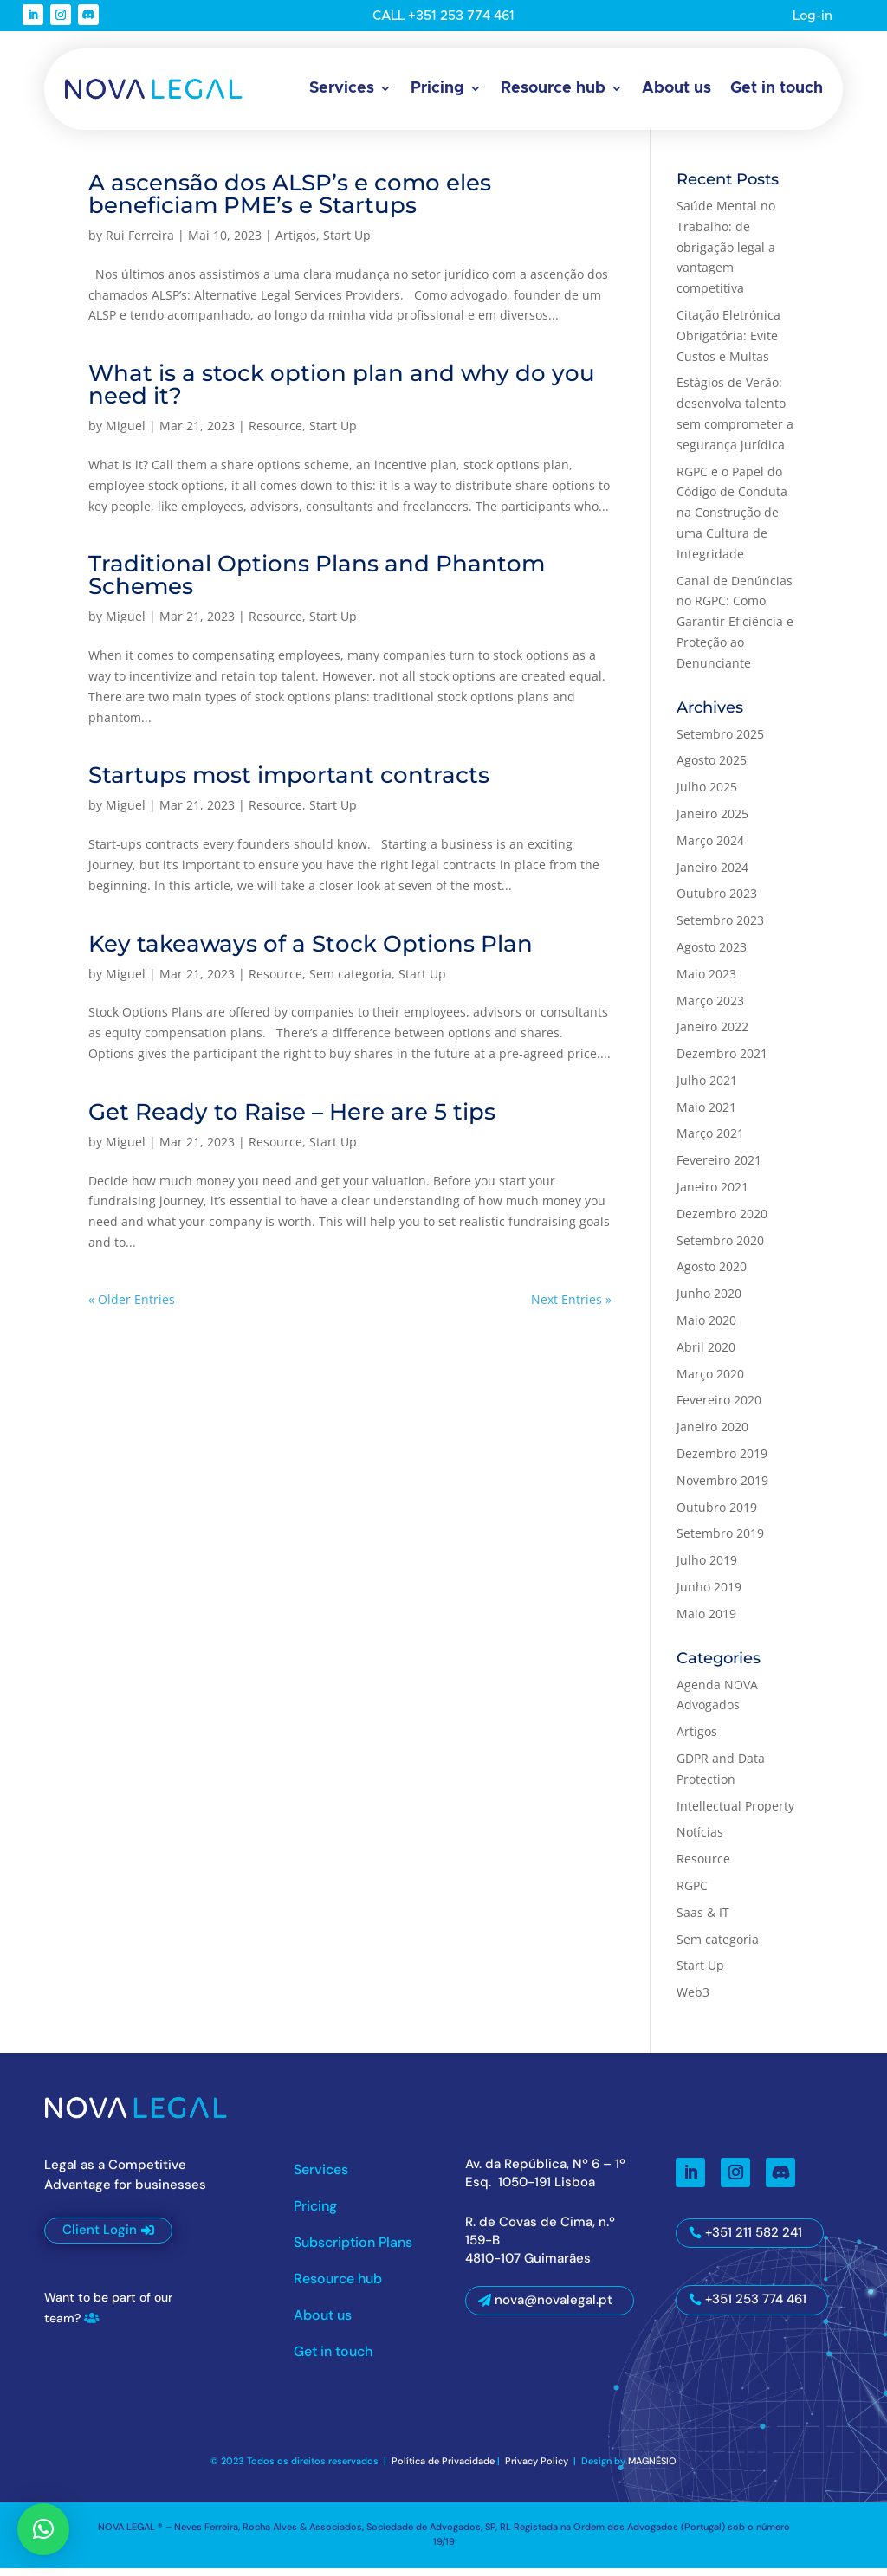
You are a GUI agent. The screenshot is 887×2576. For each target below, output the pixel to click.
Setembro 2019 (720, 1541)
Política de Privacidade (443, 2469)
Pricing (437, 88)
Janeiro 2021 (712, 1195)
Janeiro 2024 (712, 875)
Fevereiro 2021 (719, 1168)
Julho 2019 (707, 1568)
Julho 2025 (707, 795)
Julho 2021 (707, 1088)
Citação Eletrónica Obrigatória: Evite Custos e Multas (728, 344)
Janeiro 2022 (712, 1035)
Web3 (693, 2000)
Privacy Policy (538, 2469)
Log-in (810, 16)
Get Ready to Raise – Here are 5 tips (291, 1119)
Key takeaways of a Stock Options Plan (310, 951)
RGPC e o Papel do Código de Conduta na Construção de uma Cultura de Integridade (732, 520)
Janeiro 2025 (712, 822)
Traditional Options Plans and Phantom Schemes (316, 583)
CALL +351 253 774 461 (443, 16)
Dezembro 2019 (722, 1462)
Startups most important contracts (288, 783)
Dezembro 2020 (722, 1221)
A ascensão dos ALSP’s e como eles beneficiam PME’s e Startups (289, 203)
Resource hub (553, 88)
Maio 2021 (706, 1115)
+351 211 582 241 (753, 2240)
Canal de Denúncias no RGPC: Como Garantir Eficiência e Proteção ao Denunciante (735, 629)
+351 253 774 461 (755, 2307)
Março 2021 (710, 1141)
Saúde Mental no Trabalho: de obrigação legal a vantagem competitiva (726, 255)
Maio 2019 (706, 1621)
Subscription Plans (353, 2251)
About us (676, 88)
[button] (43, 2529)
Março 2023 (710, 1008)
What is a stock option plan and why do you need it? (341, 393)
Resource (275, 434)
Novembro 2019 (722, 1488)
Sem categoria (350, 981)
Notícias (700, 1840)
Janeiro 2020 (712, 1435)
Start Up (347, 244)
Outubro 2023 (717, 902)
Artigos (295, 244)
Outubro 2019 (717, 1515)
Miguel (126, 434)
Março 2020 (710, 1381)
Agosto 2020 (712, 1275)
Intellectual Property (735, 1813)
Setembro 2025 (720, 741)
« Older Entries (131, 1307)
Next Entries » (571, 1307)
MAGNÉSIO (652, 2469)
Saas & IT (703, 1920)
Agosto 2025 (712, 768)
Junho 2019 (709, 1595)
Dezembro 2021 (722, 1062)
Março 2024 (710, 848)
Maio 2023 (706, 981)
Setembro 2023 (720, 928)
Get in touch (776, 88)
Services (341, 88)
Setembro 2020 (720, 1248)
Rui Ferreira (140, 244)
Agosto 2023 (712, 955)
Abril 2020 (706, 1354)
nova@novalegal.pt (553, 2307)
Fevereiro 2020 (719, 1408)
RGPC (692, 1894)
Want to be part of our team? (108, 2316)
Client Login (99, 2238)
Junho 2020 (709, 1302)
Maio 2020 (706, 1328)
